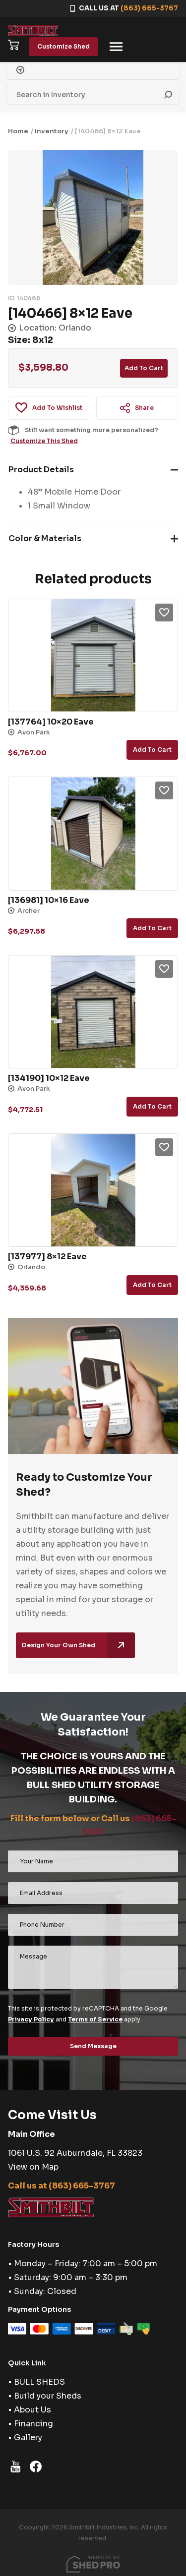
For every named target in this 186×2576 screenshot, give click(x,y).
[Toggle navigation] (116, 47)
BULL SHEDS (39, 2382)
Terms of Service (95, 2019)
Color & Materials (44, 538)
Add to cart (143, 368)
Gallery (28, 2437)
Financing (33, 2423)
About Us (32, 2410)
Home (18, 131)
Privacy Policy (31, 2019)
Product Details (41, 469)
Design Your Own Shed (78, 1645)
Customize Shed (63, 46)
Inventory (51, 131)
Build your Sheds (47, 2396)
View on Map (33, 2167)
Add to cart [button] (152, 749)
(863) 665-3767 (149, 8)
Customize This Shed (44, 441)
